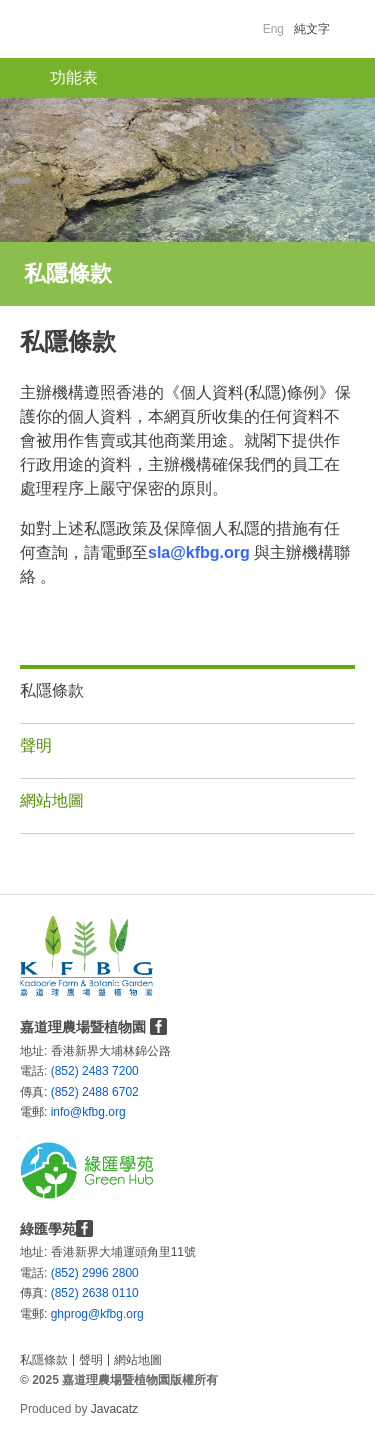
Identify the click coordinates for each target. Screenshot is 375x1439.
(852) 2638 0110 (95, 1293)
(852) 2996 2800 (95, 1273)
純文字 (312, 29)
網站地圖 (52, 800)
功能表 (74, 77)
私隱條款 (52, 690)
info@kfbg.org (59, 1112)
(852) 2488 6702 (95, 1092)
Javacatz (114, 1409)
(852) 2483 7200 (95, 1071)
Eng (273, 29)
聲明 (36, 745)
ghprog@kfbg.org (59, 1314)
